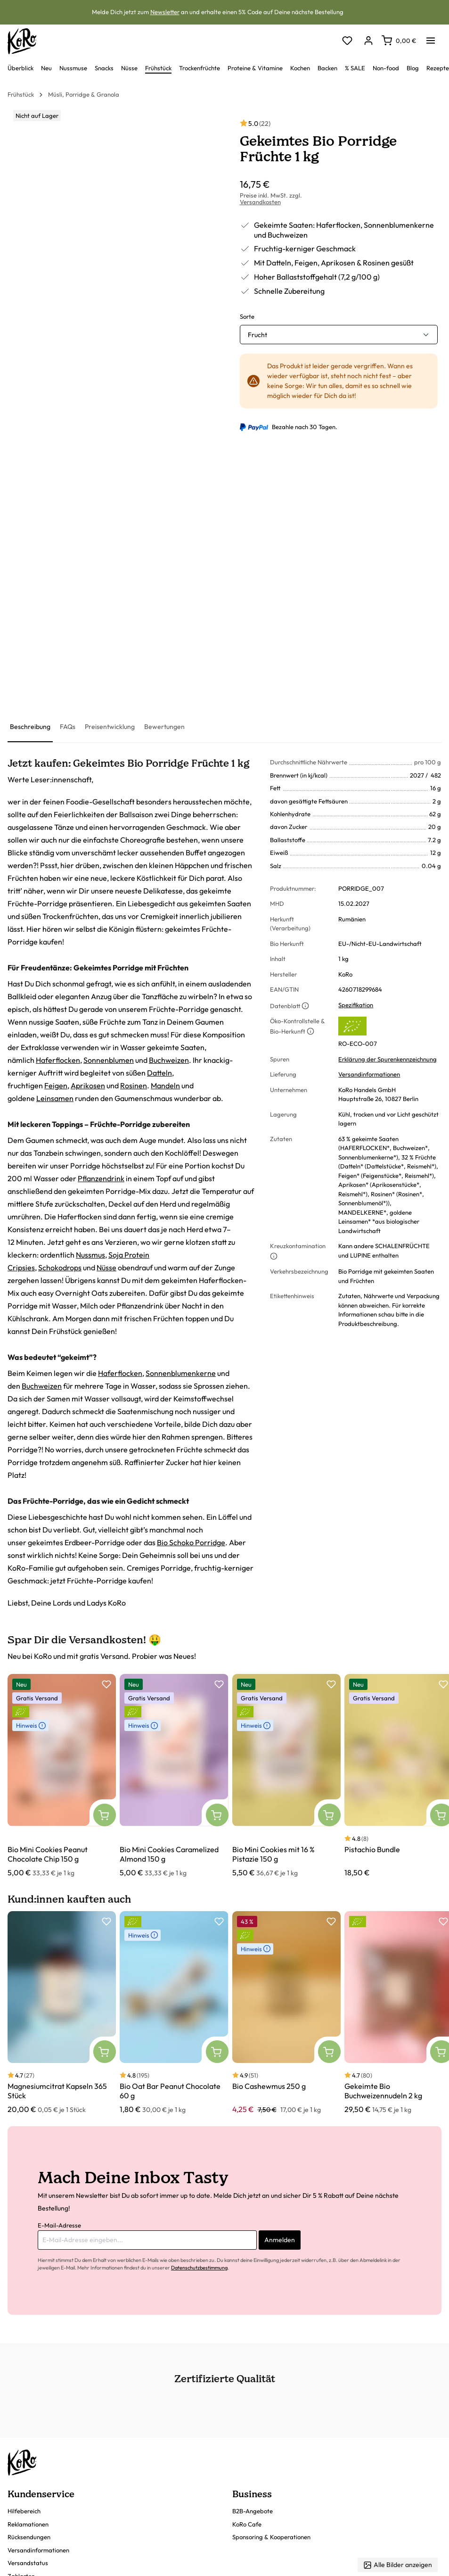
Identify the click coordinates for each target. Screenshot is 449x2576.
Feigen (55, 1085)
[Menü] (430, 38)
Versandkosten (260, 202)
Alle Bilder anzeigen (397, 2564)
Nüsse (106, 1267)
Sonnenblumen (108, 1060)
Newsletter (165, 12)
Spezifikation (355, 1005)
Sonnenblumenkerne (181, 1373)
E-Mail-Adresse (59, 2225)
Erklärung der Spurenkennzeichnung (387, 1059)
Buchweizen (169, 1060)
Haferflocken (58, 1060)
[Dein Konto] (368, 41)
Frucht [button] (257, 335)
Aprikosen (88, 1085)
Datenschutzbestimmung (199, 2267)
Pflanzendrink (101, 1178)
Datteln (159, 1072)
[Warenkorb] (399, 41)
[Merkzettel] (347, 41)
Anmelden (279, 2240)
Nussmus (90, 1254)
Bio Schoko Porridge (191, 1542)
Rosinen (133, 1085)
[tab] (30, 727)
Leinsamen (54, 1098)
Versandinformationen (369, 1074)
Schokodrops (60, 1267)
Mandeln (165, 1085)
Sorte (247, 316)
